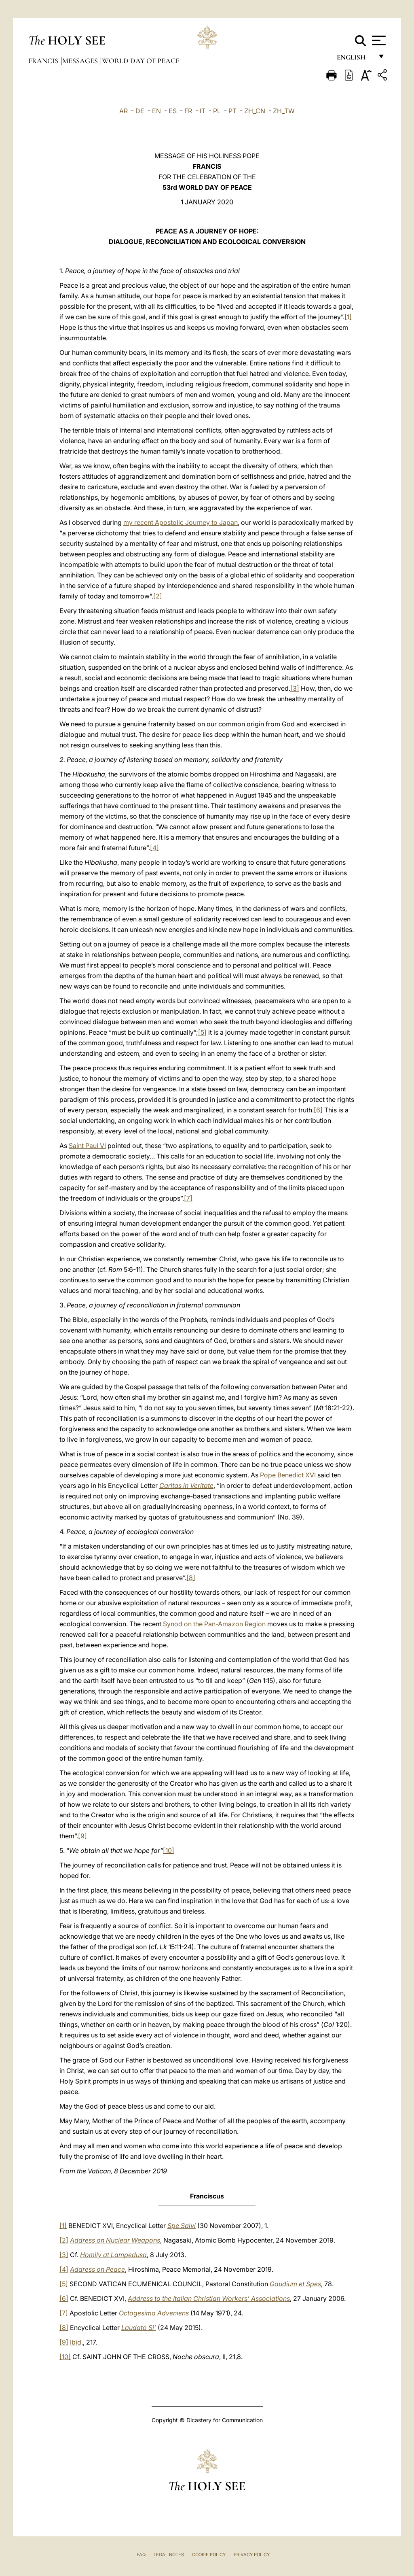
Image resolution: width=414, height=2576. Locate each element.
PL (217, 111)
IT (202, 111)
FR (188, 111)
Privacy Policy (252, 2554)
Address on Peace (97, 2269)
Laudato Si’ (138, 2327)
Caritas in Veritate (186, 1485)
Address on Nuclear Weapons (115, 2240)
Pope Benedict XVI (288, 1475)
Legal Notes (169, 2554)
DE (139, 111)
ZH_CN (254, 111)
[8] (190, 1578)
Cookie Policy (209, 2554)
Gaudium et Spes (295, 2284)
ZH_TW (284, 111)
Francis (44, 60)
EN (156, 111)
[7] (188, 1198)
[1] (348, 317)
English (355, 59)
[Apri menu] (378, 40)
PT (232, 111)
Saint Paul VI (87, 1146)
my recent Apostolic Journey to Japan (180, 522)
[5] (202, 1032)
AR (123, 111)
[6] (318, 1110)
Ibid (75, 2342)
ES (173, 111)
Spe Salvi (181, 2226)
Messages (80, 60)
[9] (82, 1836)
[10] (168, 1850)
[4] (154, 848)
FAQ (141, 2554)
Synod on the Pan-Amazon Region (214, 1624)
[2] (157, 596)
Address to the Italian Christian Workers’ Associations (209, 2298)
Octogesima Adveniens (154, 2313)
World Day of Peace (141, 60)
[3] (294, 688)
